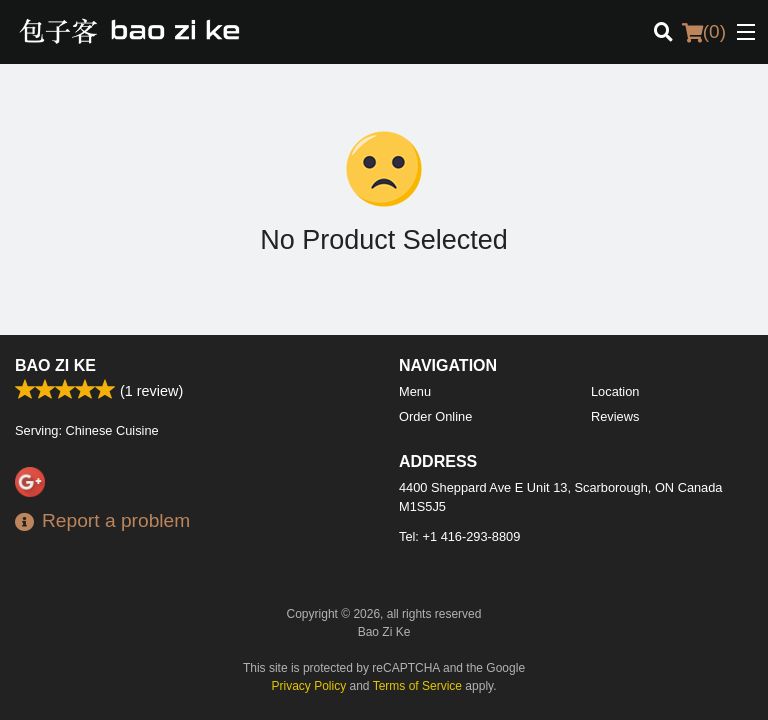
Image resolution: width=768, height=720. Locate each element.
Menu (415, 391)
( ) (704, 32)
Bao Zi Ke (55, 365)
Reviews (615, 416)
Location (615, 391)
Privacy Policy (309, 686)
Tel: (459, 536)
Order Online (435, 416)
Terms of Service (417, 686)
